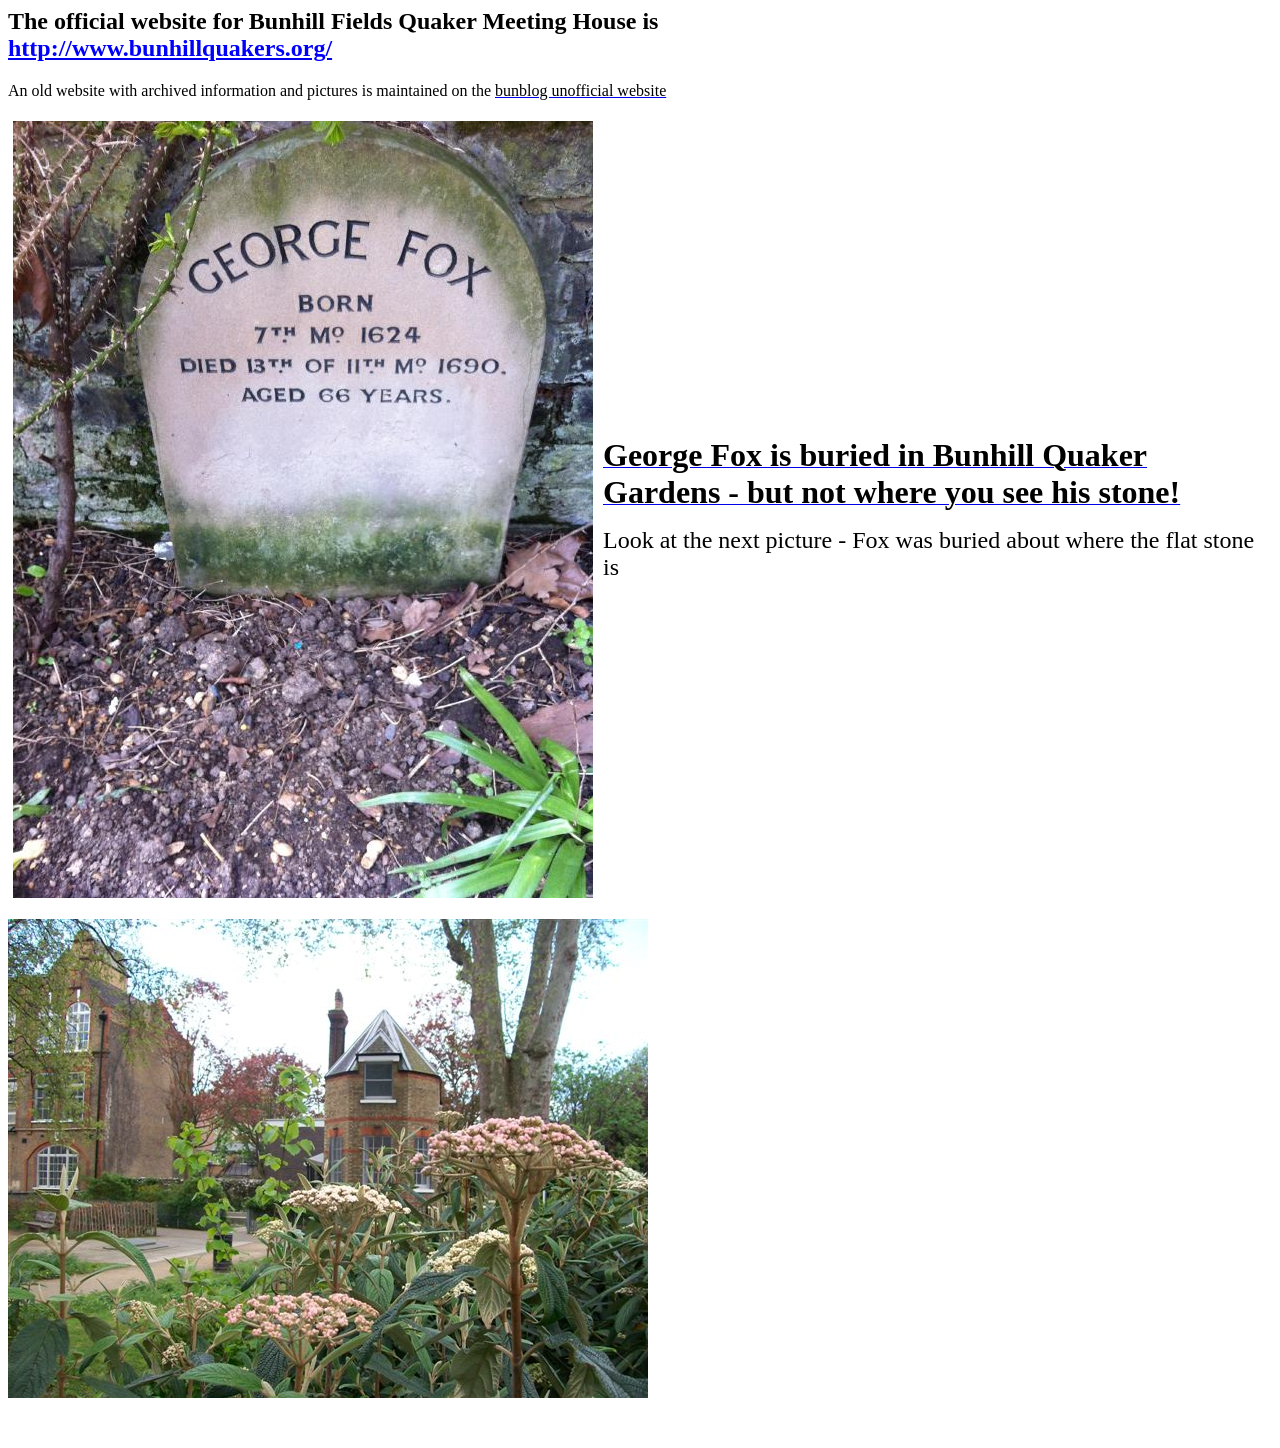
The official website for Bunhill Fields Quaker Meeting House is (333, 21)
